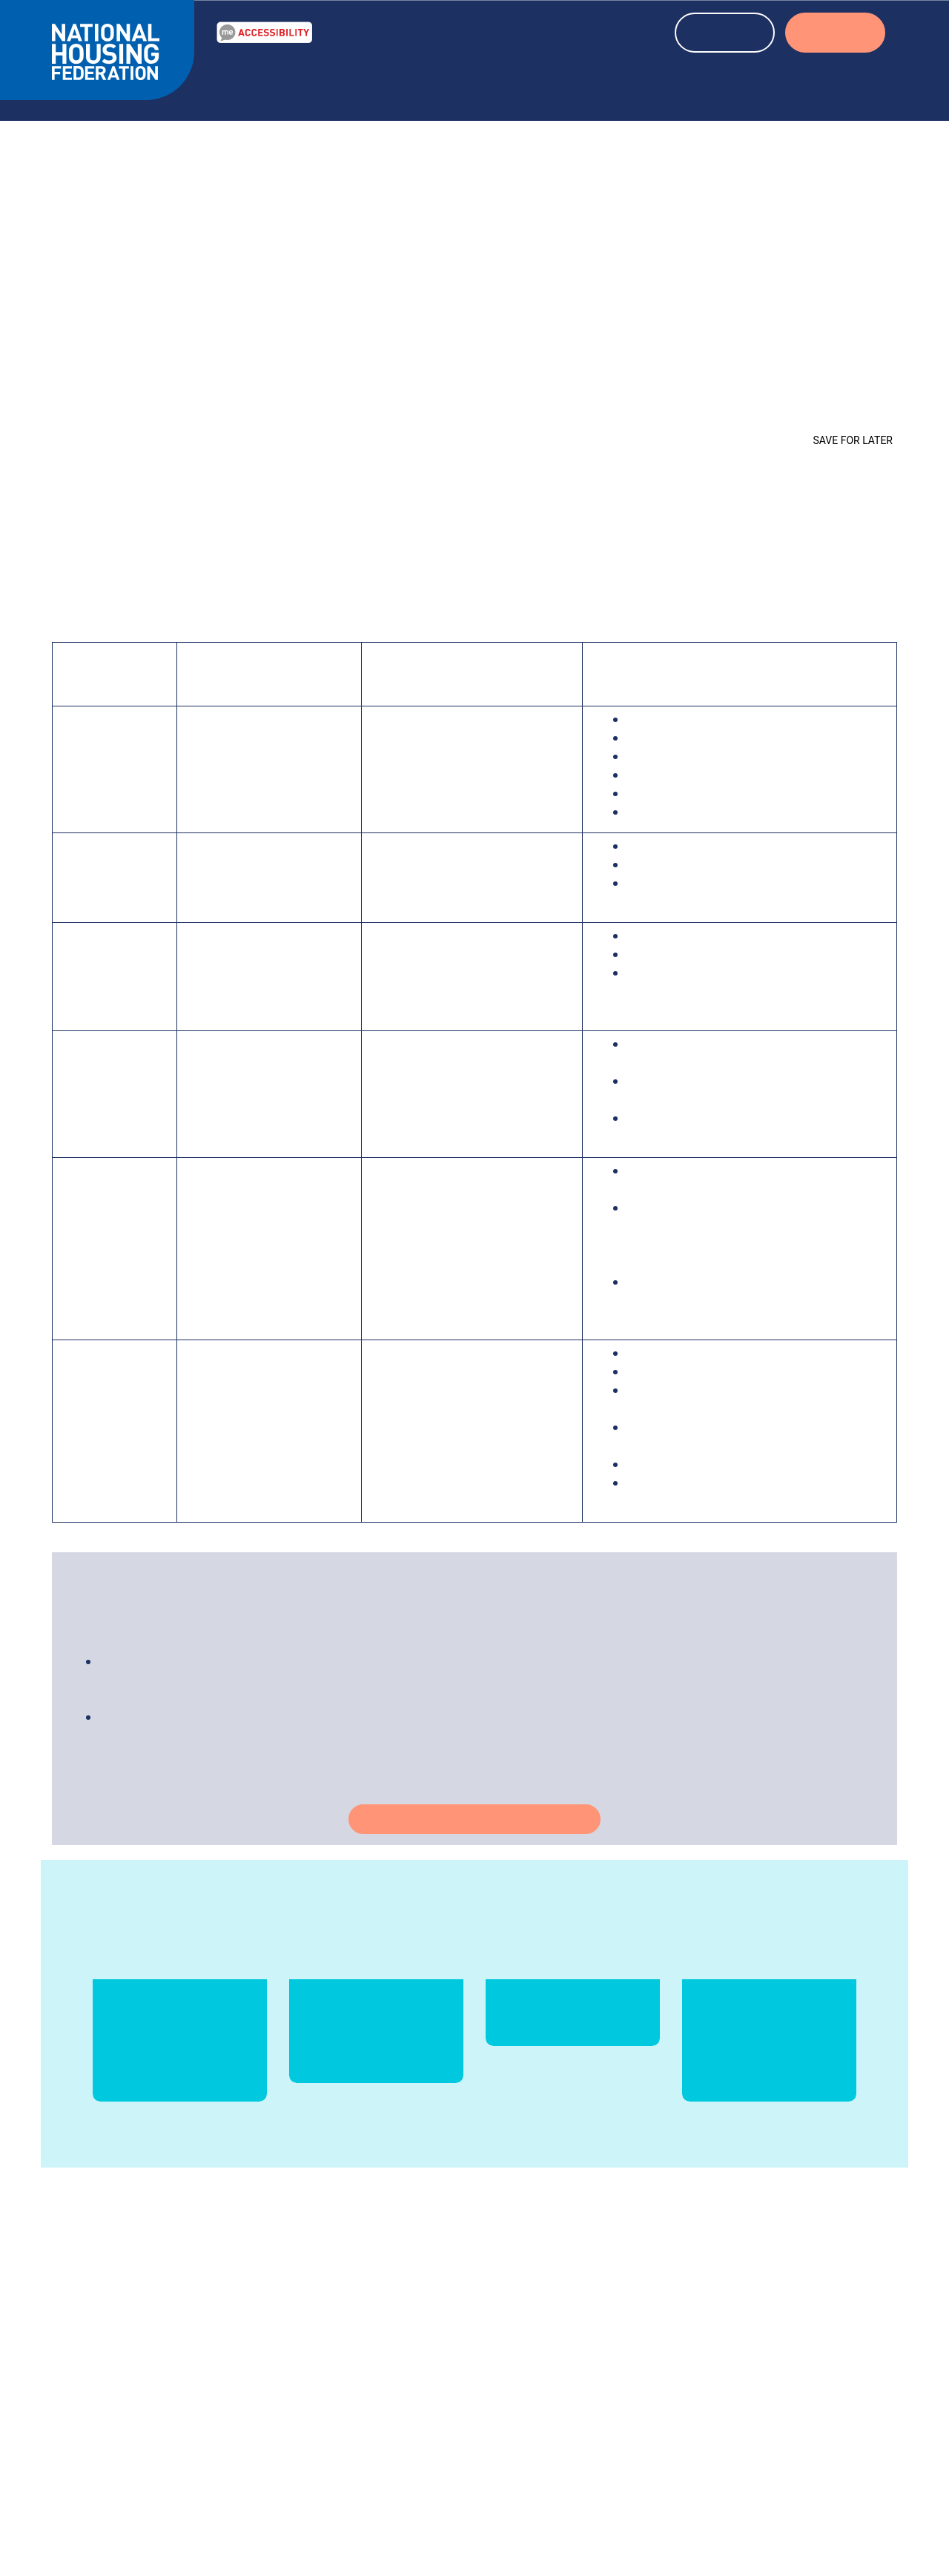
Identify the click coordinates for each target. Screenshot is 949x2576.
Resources (345, 83)
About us (834, 83)
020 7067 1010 (583, 2361)
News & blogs (450, 83)
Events (540, 83)
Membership (715, 2436)
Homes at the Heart (300, 419)
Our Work (252, 83)
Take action (475, 1835)
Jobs (695, 2417)
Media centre (717, 2380)
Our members (718, 2361)
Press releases (719, 2399)
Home (68, 419)
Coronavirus (198, 419)
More (499, 2399)
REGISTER (725, 34)
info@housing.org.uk (576, 2380)
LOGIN (835, 34)
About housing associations (683, 83)
